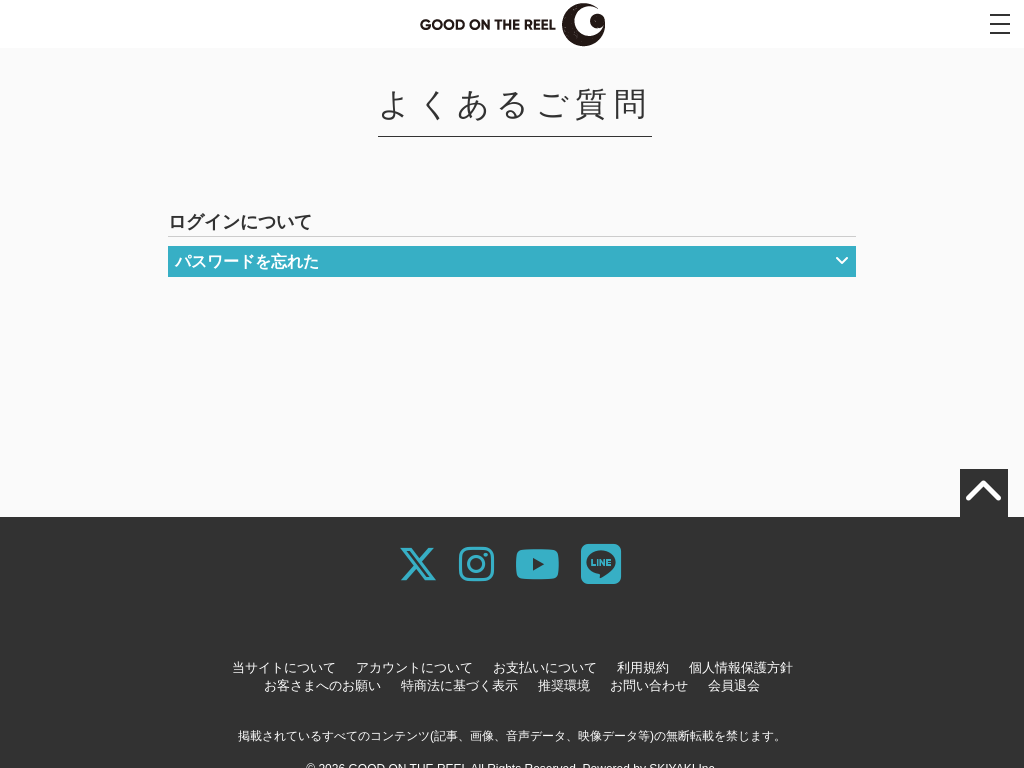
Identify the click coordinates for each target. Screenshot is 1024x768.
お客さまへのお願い (322, 685)
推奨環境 (564, 685)
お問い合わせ (649, 685)
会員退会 (734, 685)
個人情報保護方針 (741, 667)
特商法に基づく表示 (459, 685)
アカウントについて (414, 667)
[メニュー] (1000, 24)
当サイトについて (284, 667)
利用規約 (643, 667)
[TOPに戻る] (984, 493)
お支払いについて (545, 667)
